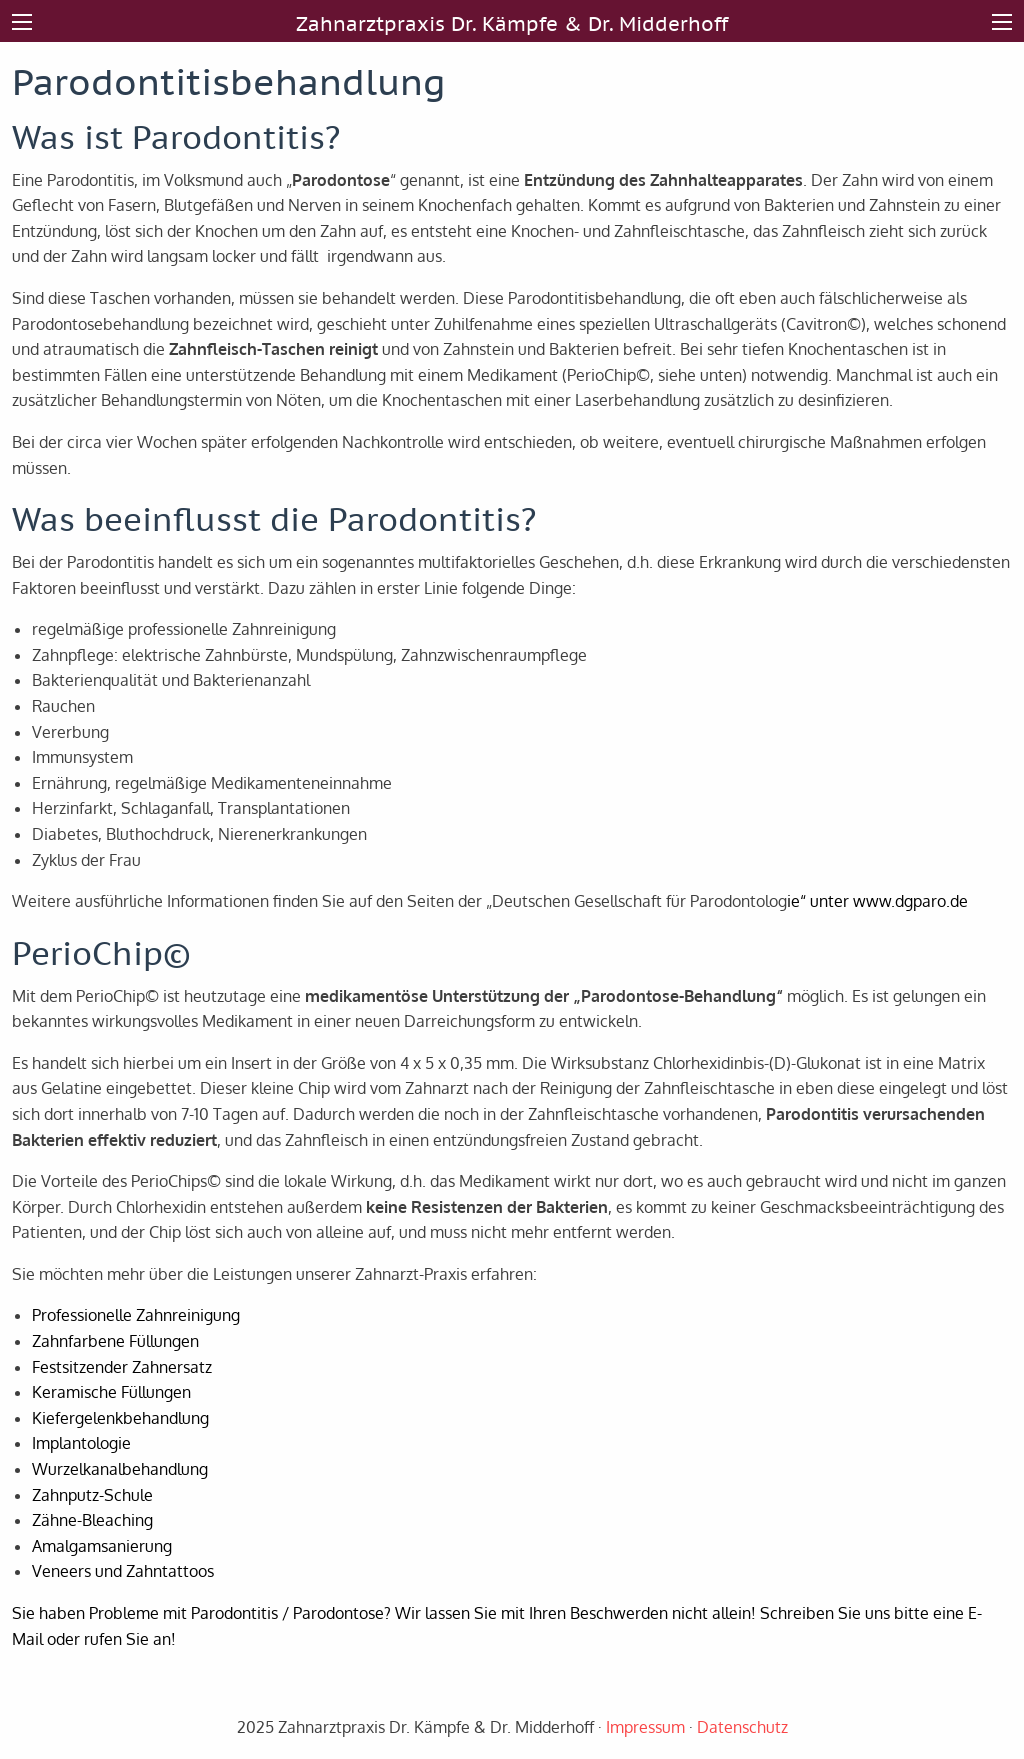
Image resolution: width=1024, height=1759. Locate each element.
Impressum (645, 1727)
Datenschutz (742, 1727)
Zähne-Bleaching (92, 1520)
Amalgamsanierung (102, 1546)
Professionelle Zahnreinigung (136, 1315)
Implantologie (81, 1443)
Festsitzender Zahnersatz (122, 1367)
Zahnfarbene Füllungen (115, 1341)
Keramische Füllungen (111, 1392)
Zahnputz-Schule (92, 1495)
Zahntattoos (170, 1571)
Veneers (61, 1571)
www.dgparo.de (910, 901)
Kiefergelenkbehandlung (120, 1418)
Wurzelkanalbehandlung (120, 1469)
